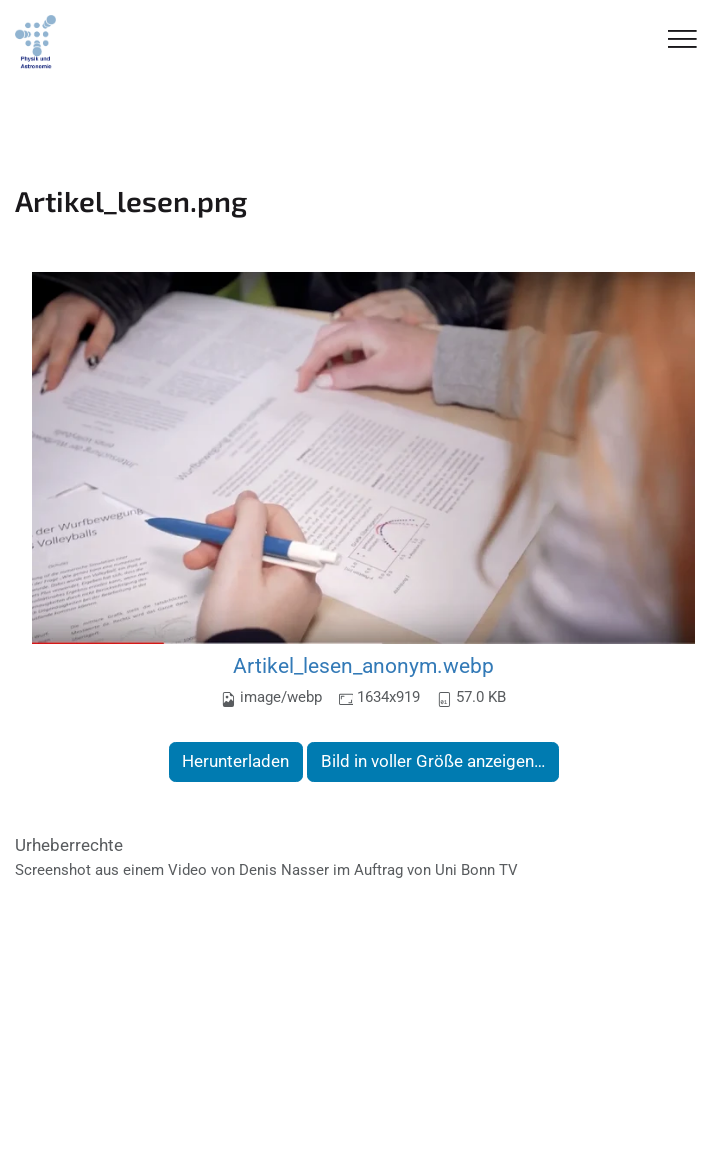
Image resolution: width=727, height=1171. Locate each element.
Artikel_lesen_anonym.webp (363, 665)
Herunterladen (235, 761)
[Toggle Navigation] (682, 40)
